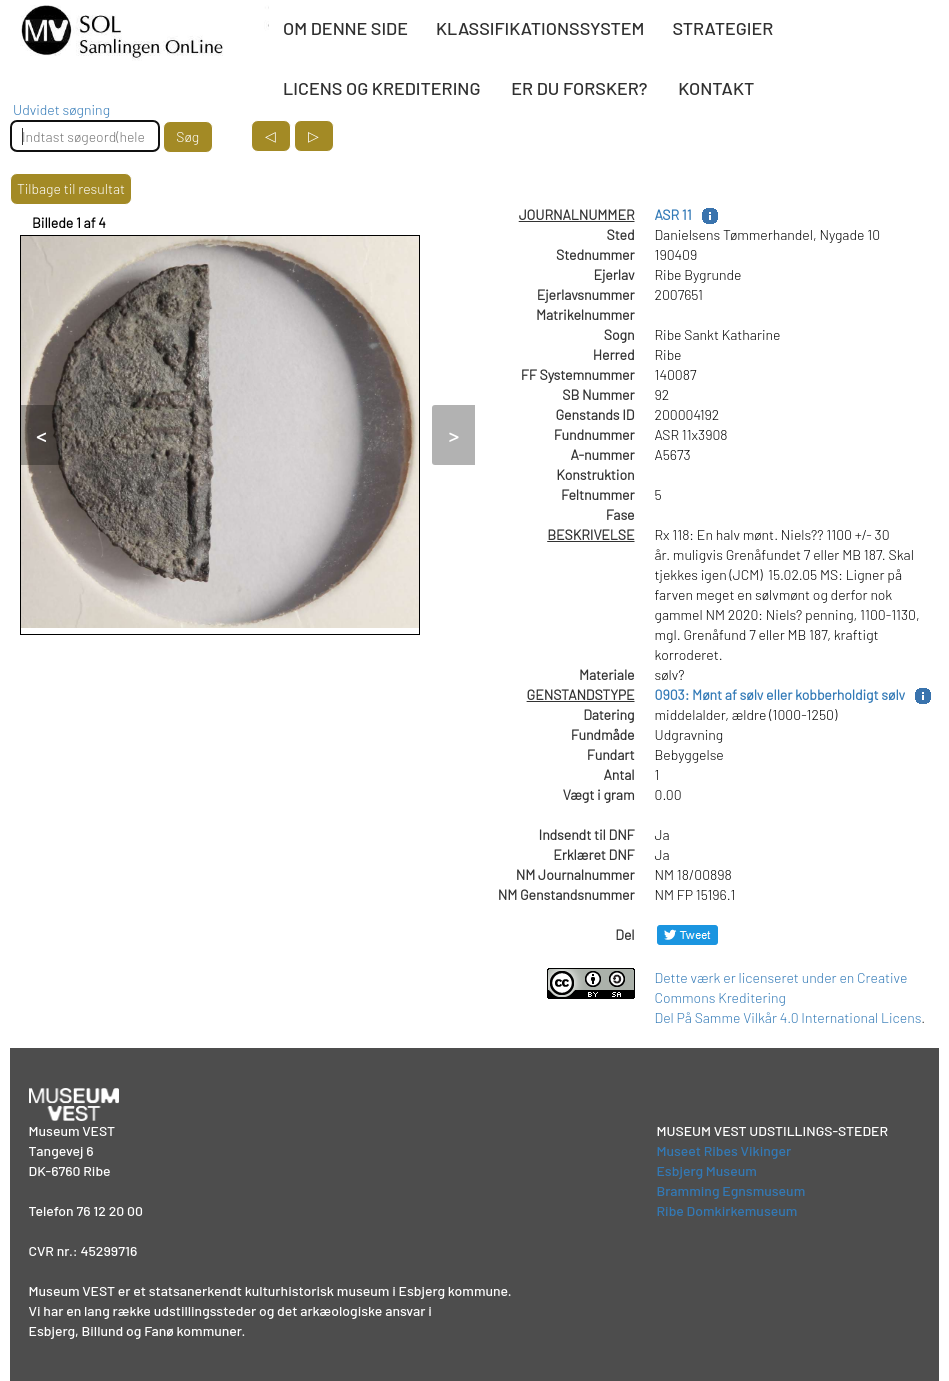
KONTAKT (716, 88)
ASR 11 (673, 214)
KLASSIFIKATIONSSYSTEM (540, 28)
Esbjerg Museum (707, 1170)
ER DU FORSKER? (579, 88)
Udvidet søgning (61, 109)
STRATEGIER (722, 28)
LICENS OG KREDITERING (381, 88)
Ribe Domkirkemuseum (727, 1210)
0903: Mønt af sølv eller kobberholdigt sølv (780, 694)
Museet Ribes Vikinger (724, 1150)
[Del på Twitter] (687, 934)
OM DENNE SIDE (345, 28)
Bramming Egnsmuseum (731, 1190)
